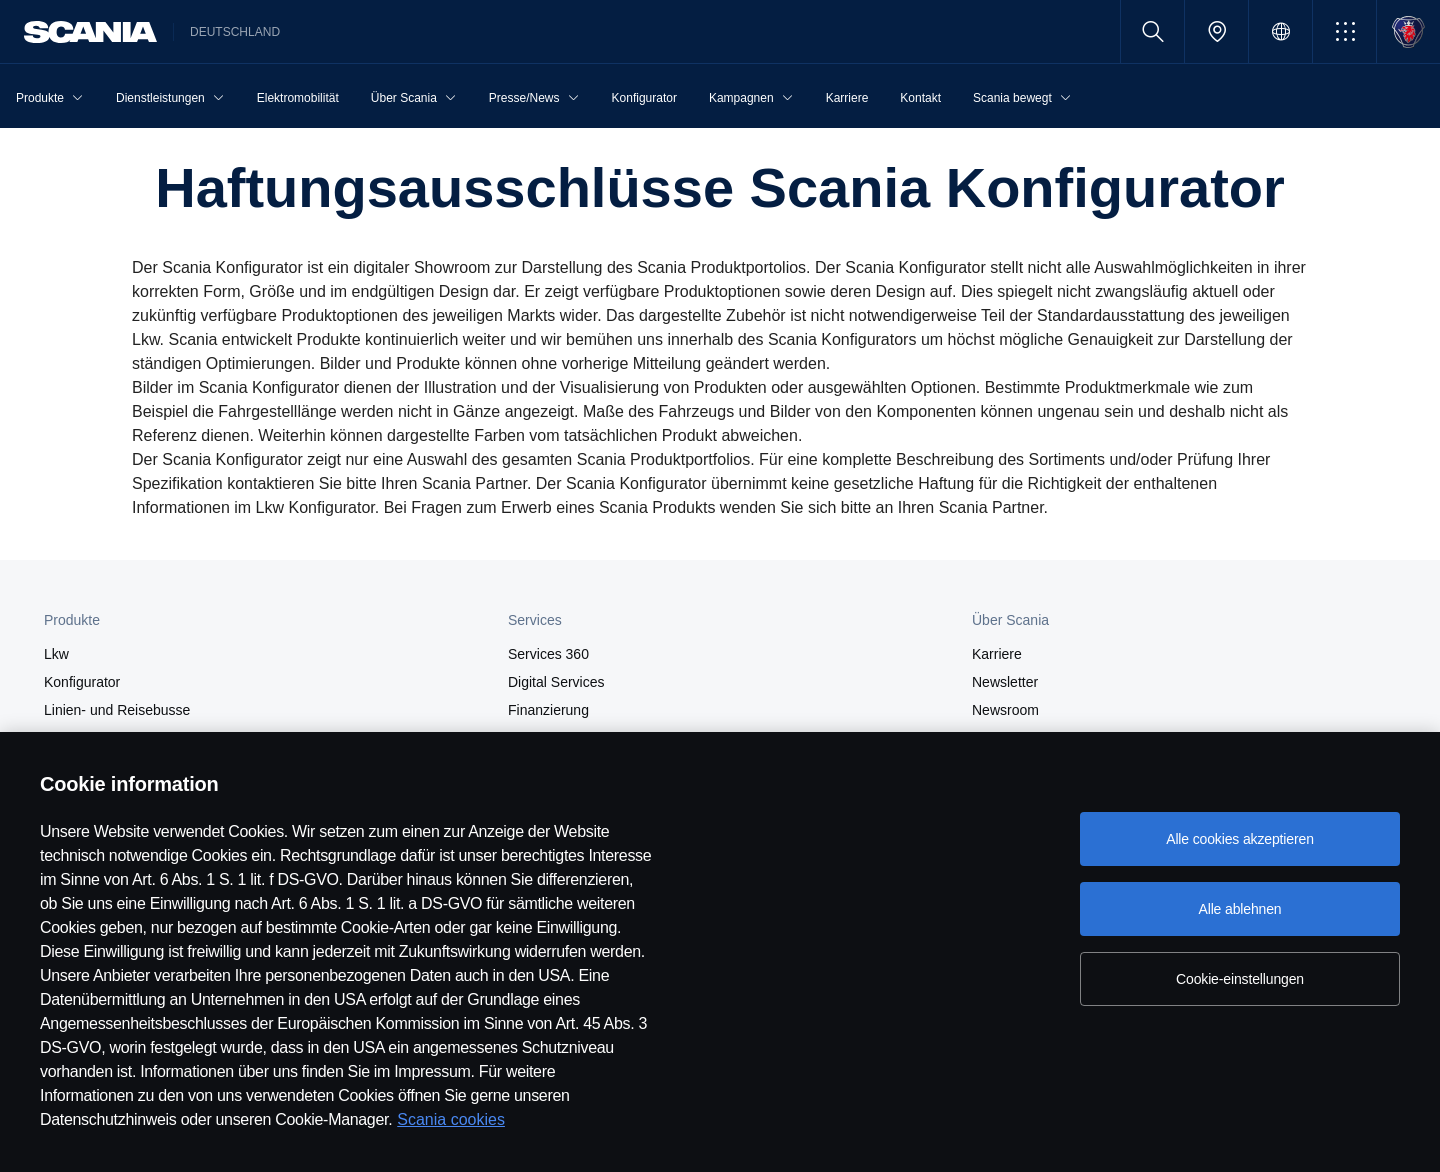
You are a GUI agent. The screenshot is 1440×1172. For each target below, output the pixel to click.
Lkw (56, 654)
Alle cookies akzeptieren (1240, 839)
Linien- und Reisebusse (117, 710)
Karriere (997, 654)
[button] (1344, 31)
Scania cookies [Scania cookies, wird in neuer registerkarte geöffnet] (451, 1119)
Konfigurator (82, 682)
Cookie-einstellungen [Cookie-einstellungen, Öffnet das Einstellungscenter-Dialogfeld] (1240, 979)
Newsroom (1005, 710)
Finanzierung (548, 710)
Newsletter (1005, 682)
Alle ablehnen (1239, 909)
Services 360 (548, 654)
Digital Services (556, 682)
